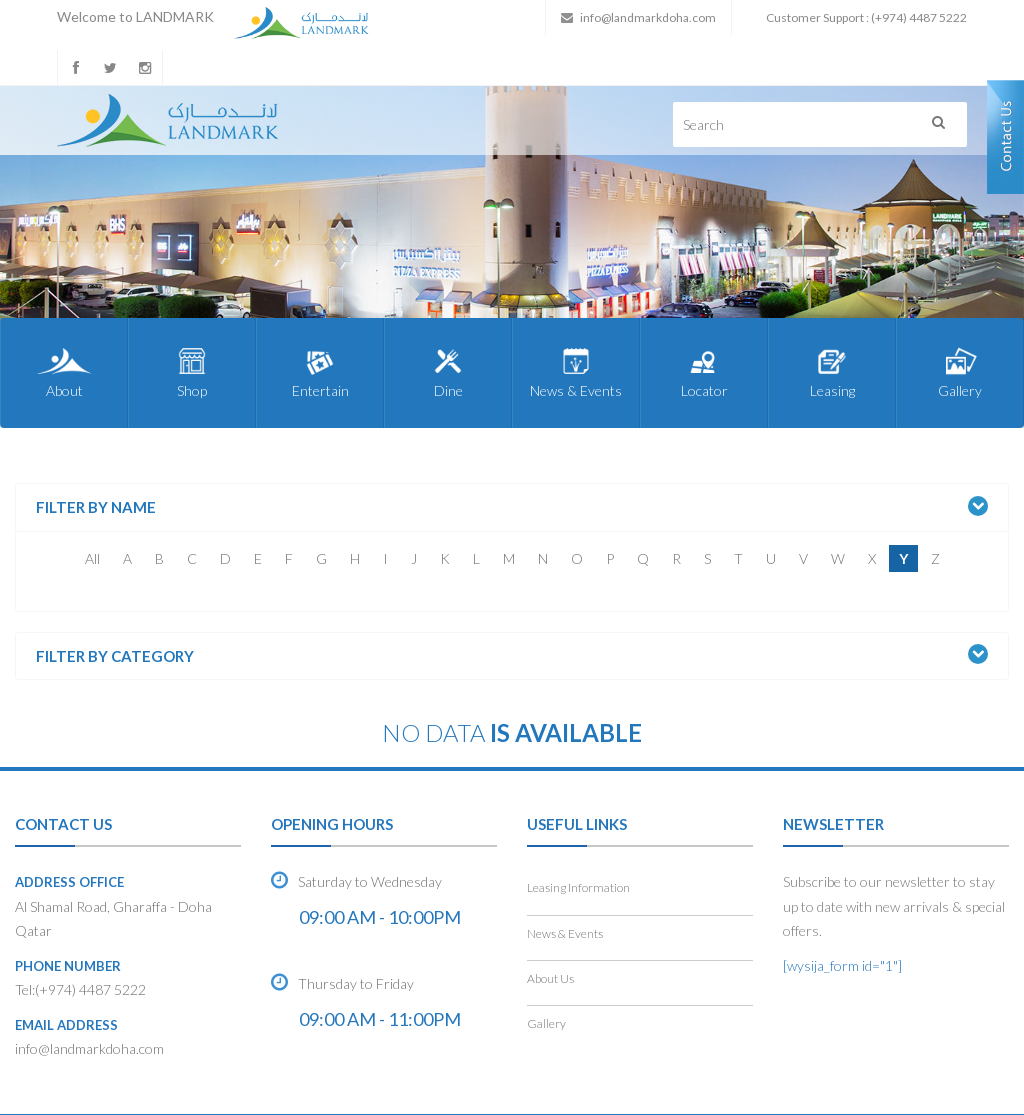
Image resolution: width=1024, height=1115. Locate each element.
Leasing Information (578, 887)
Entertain (320, 372)
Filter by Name (96, 507)
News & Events (576, 372)
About (64, 372)
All (92, 558)
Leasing (832, 372)
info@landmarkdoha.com (648, 17)
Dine (448, 372)
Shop (192, 372)
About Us (550, 978)
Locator (704, 372)
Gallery (960, 372)
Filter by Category (115, 656)
